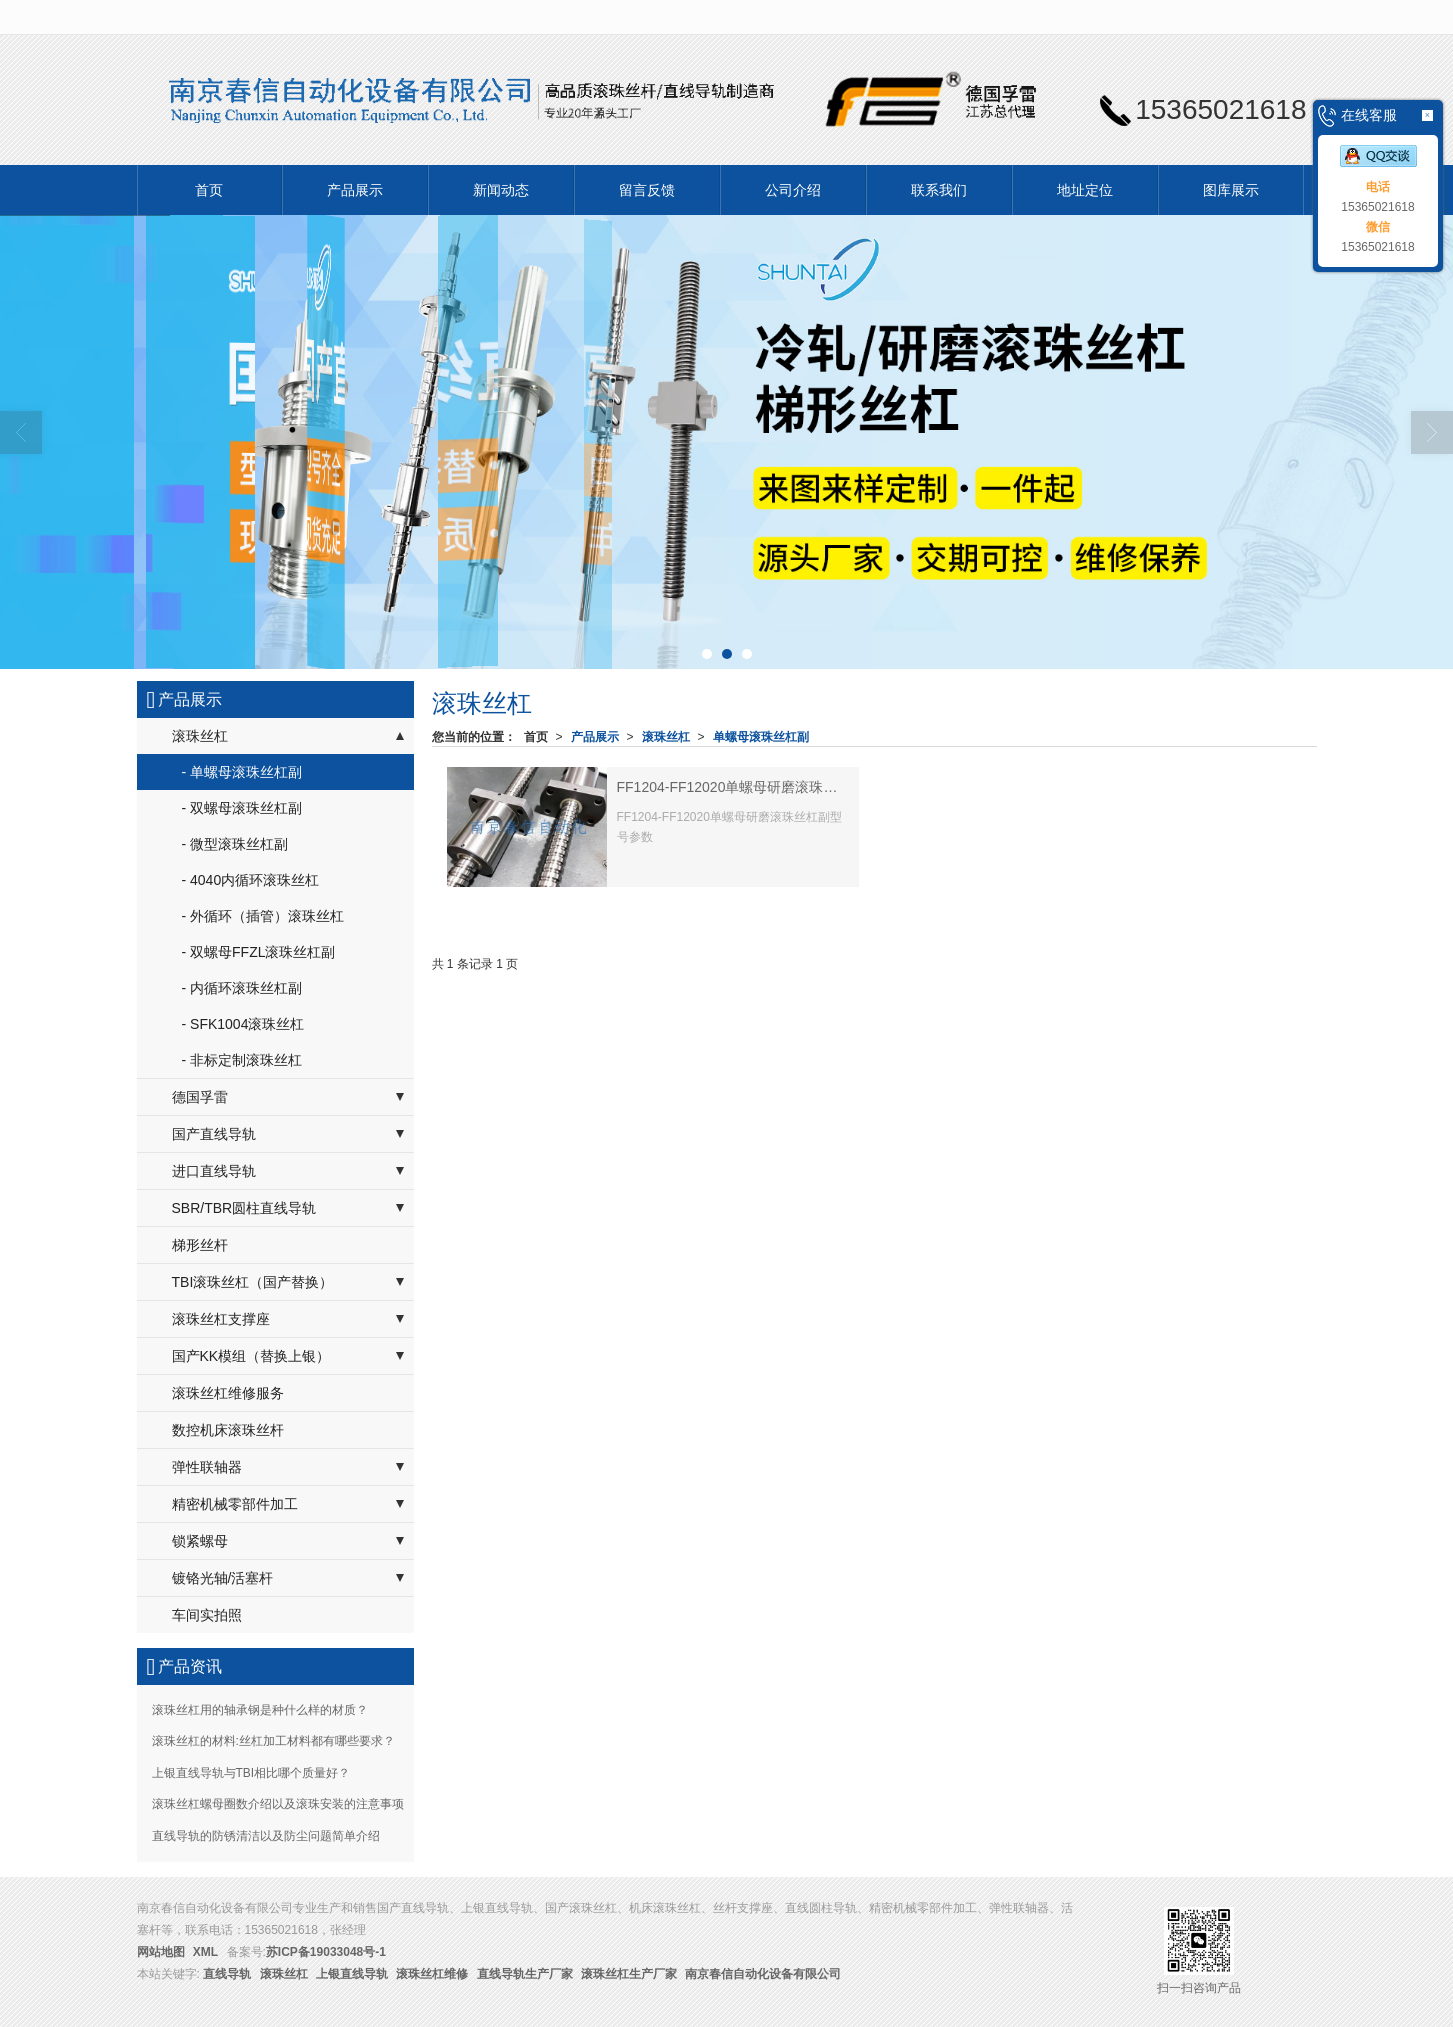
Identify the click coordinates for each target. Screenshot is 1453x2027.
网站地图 (161, 1952)
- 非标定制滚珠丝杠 (242, 1060)
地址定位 (1085, 190)
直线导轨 (227, 1974)
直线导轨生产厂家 (525, 1974)
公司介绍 (793, 190)
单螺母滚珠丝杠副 (761, 737)
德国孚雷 (200, 1097)
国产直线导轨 (214, 1134)
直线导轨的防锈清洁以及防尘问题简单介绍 (266, 1836)
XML (205, 1952)
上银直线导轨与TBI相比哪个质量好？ (251, 1773)
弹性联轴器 (207, 1467)
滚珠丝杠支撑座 (221, 1319)
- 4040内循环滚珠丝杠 (251, 880)
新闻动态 (501, 190)
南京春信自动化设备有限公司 (763, 1974)
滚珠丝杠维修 (432, 1974)
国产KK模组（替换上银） (251, 1356)
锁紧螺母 (200, 1541)
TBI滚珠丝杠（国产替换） (253, 1282)
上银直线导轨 (352, 1974)
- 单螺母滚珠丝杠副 (242, 772)
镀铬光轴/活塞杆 (223, 1578)
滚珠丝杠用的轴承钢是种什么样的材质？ (260, 1710)
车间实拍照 (207, 1615)
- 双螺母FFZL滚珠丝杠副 (259, 952)
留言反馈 (647, 190)
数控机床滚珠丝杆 (228, 1430)
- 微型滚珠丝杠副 (235, 844)
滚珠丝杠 (666, 737)
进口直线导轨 (214, 1171)
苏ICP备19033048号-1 (326, 1952)
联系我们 (939, 190)
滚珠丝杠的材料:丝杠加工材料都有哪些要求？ (273, 1741)
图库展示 (1231, 190)
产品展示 (355, 190)
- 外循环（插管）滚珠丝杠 (263, 916)
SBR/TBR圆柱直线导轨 (244, 1208)
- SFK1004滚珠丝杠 (243, 1024)
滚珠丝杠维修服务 (228, 1393)
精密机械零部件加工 (235, 1504)
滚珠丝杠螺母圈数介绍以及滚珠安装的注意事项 (278, 1804)
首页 (209, 190)
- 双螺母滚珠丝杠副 (242, 808)
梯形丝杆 (200, 1245)
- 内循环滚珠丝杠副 (242, 988)
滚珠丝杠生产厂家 (629, 1974)
